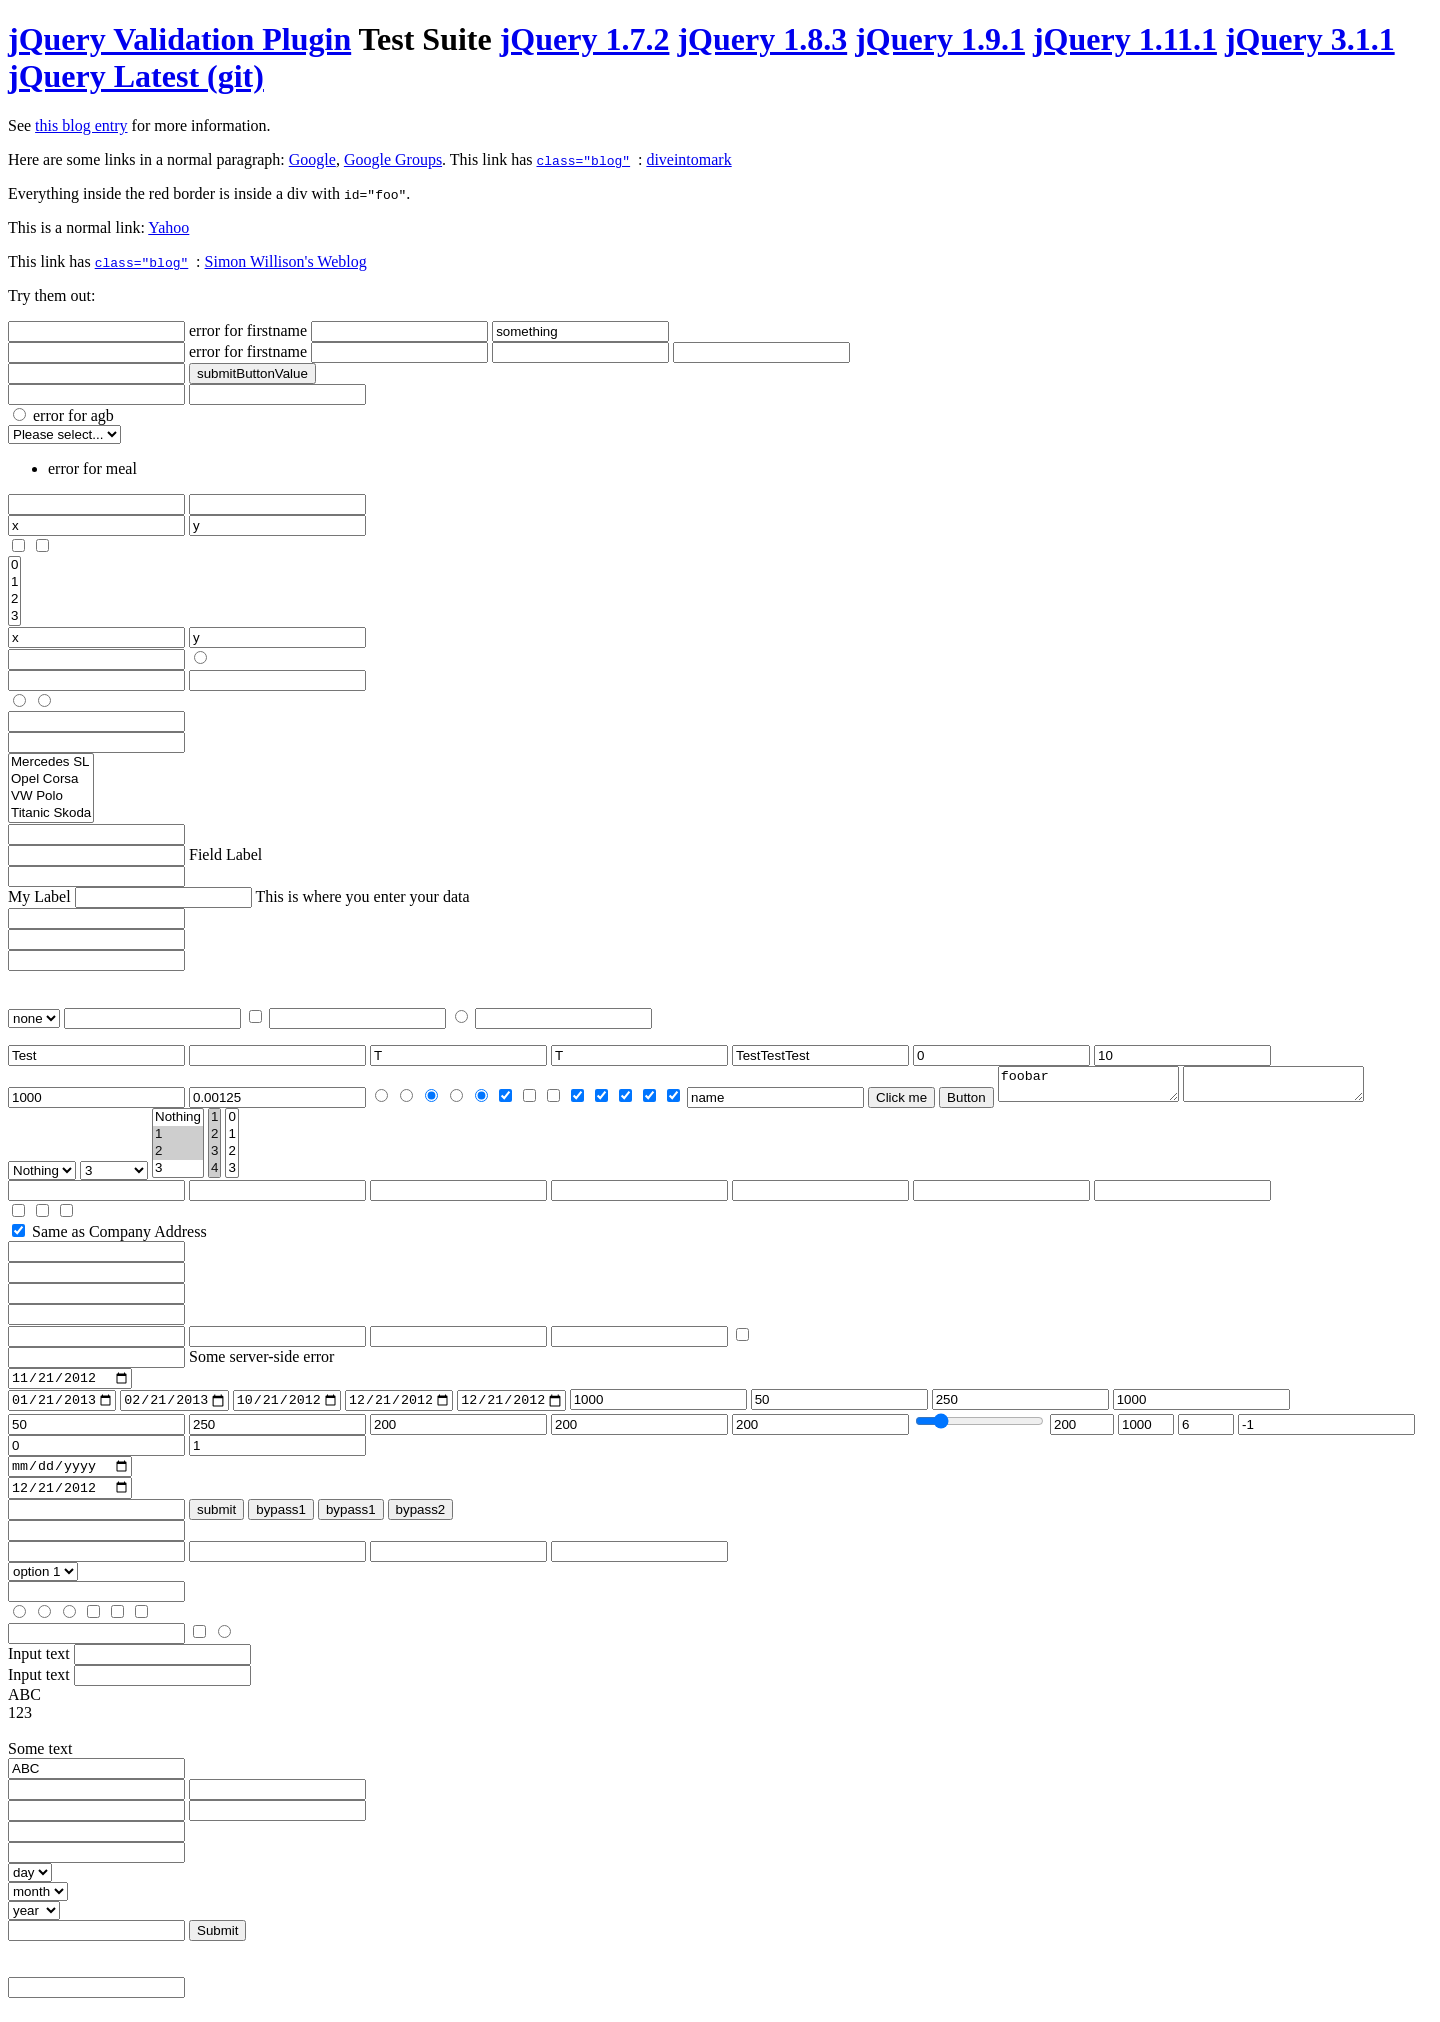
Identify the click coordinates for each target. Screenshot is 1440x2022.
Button (966, 1103)
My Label (39, 896)
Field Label (225, 854)
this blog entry (81, 125)
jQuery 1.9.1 (940, 39)
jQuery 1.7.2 (585, 39)
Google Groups (393, 159)
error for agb (73, 415)
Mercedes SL (51, 762)
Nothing (178, 1123)
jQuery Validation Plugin (179, 39)
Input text (39, 1669)
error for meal (92, 468)
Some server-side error (261, 1362)
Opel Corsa (51, 779)
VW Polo (51, 796)
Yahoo (168, 227)
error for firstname (248, 330)
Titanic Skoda (51, 813)
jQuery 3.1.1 (1310, 39)
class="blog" (583, 160)
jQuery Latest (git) (136, 76)
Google (312, 159)
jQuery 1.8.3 (762, 39)
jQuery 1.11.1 (1125, 39)
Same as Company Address (119, 1237)
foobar (1098, 1087)
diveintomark (688, 159)
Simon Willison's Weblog (286, 261)
